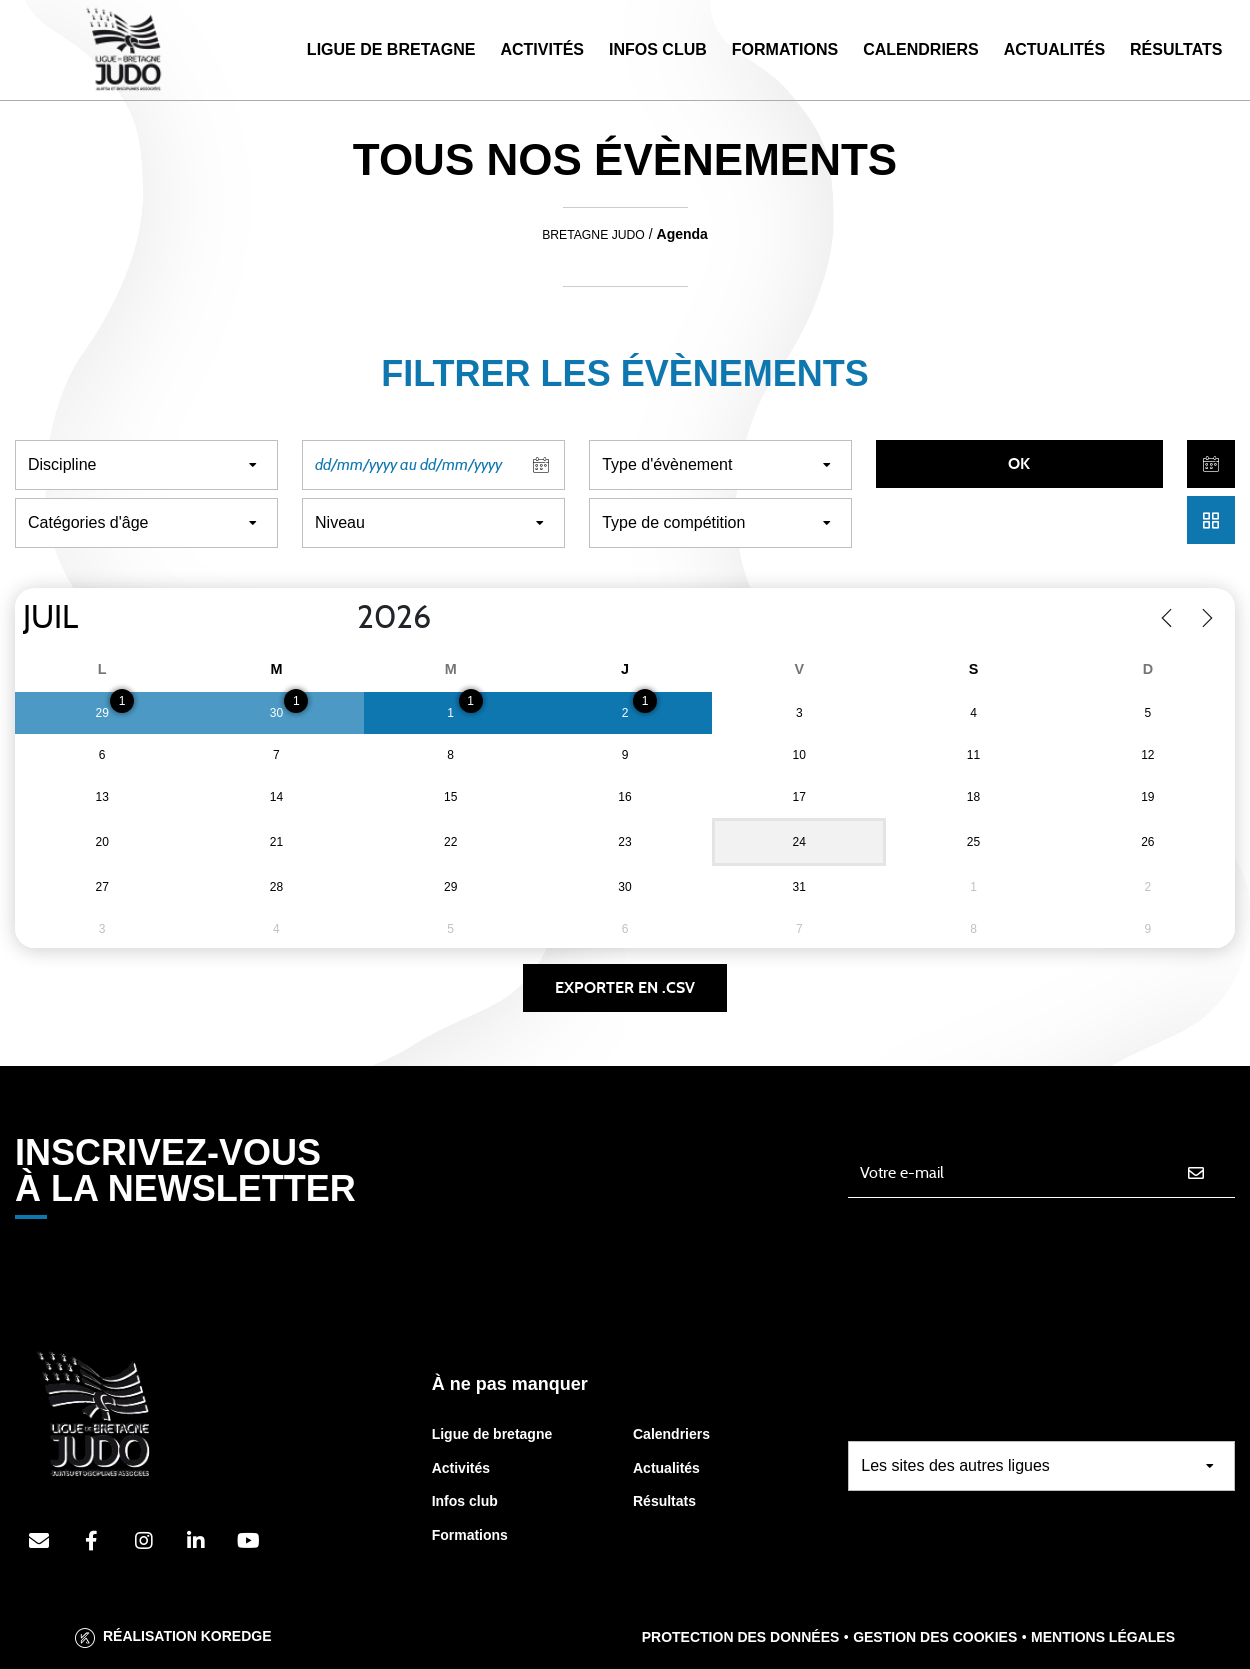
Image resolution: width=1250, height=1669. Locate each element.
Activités (542, 49)
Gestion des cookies (935, 1637)
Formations (785, 49)
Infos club (465, 1501)
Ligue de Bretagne (391, 49)
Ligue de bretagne (492, 1434)
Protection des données (741, 1637)
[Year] (341, 618)
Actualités (1054, 49)
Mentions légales (1103, 1637)
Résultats (1176, 49)
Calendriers (921, 49)
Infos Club (658, 49)
